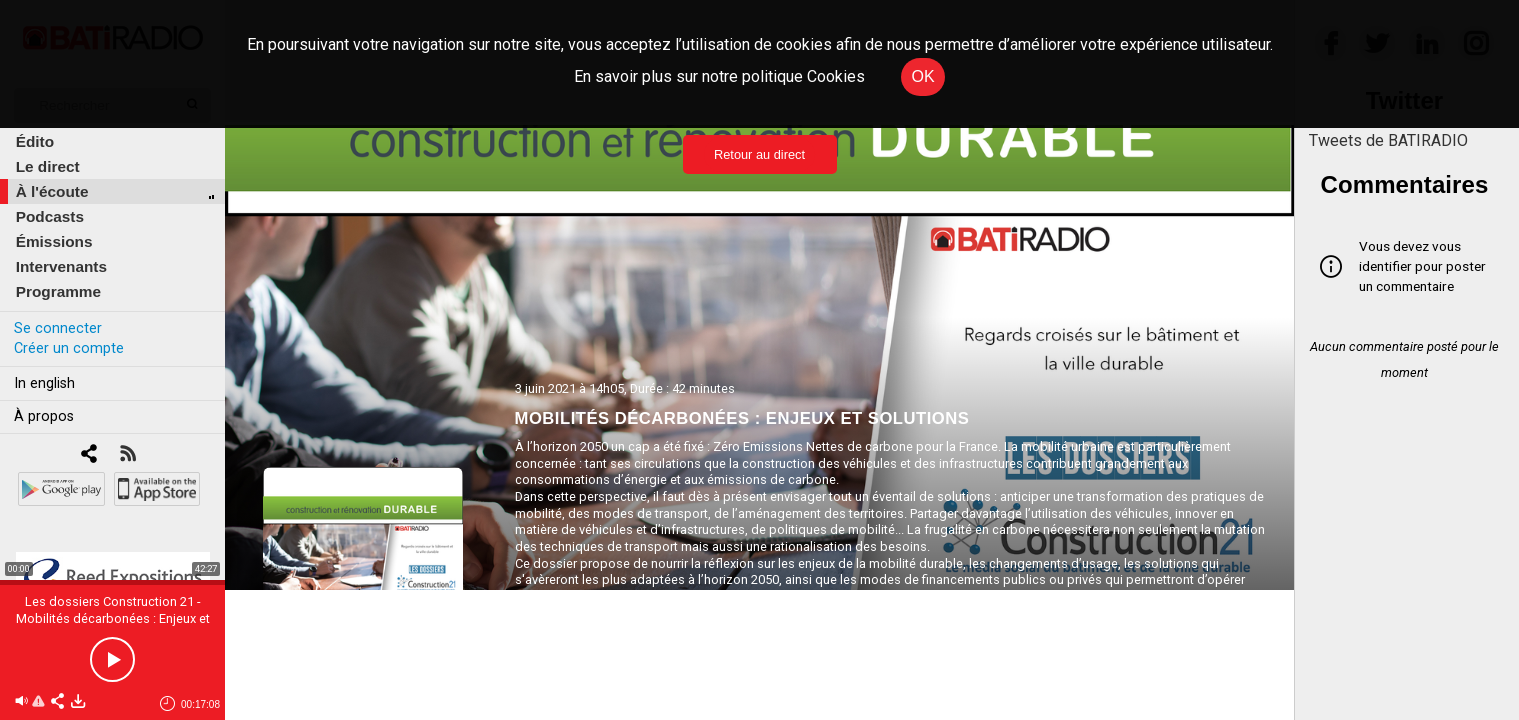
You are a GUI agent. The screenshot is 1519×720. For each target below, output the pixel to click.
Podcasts (50, 216)
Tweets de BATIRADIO (1388, 140)
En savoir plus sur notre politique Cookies (719, 76)
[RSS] (127, 455)
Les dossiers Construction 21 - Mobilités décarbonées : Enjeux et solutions (113, 618)
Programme (58, 291)
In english (44, 383)
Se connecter (58, 328)
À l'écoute (52, 191)
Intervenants (61, 266)
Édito (35, 141)
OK (922, 76)
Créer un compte (69, 348)
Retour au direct (759, 154)
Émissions (54, 241)
